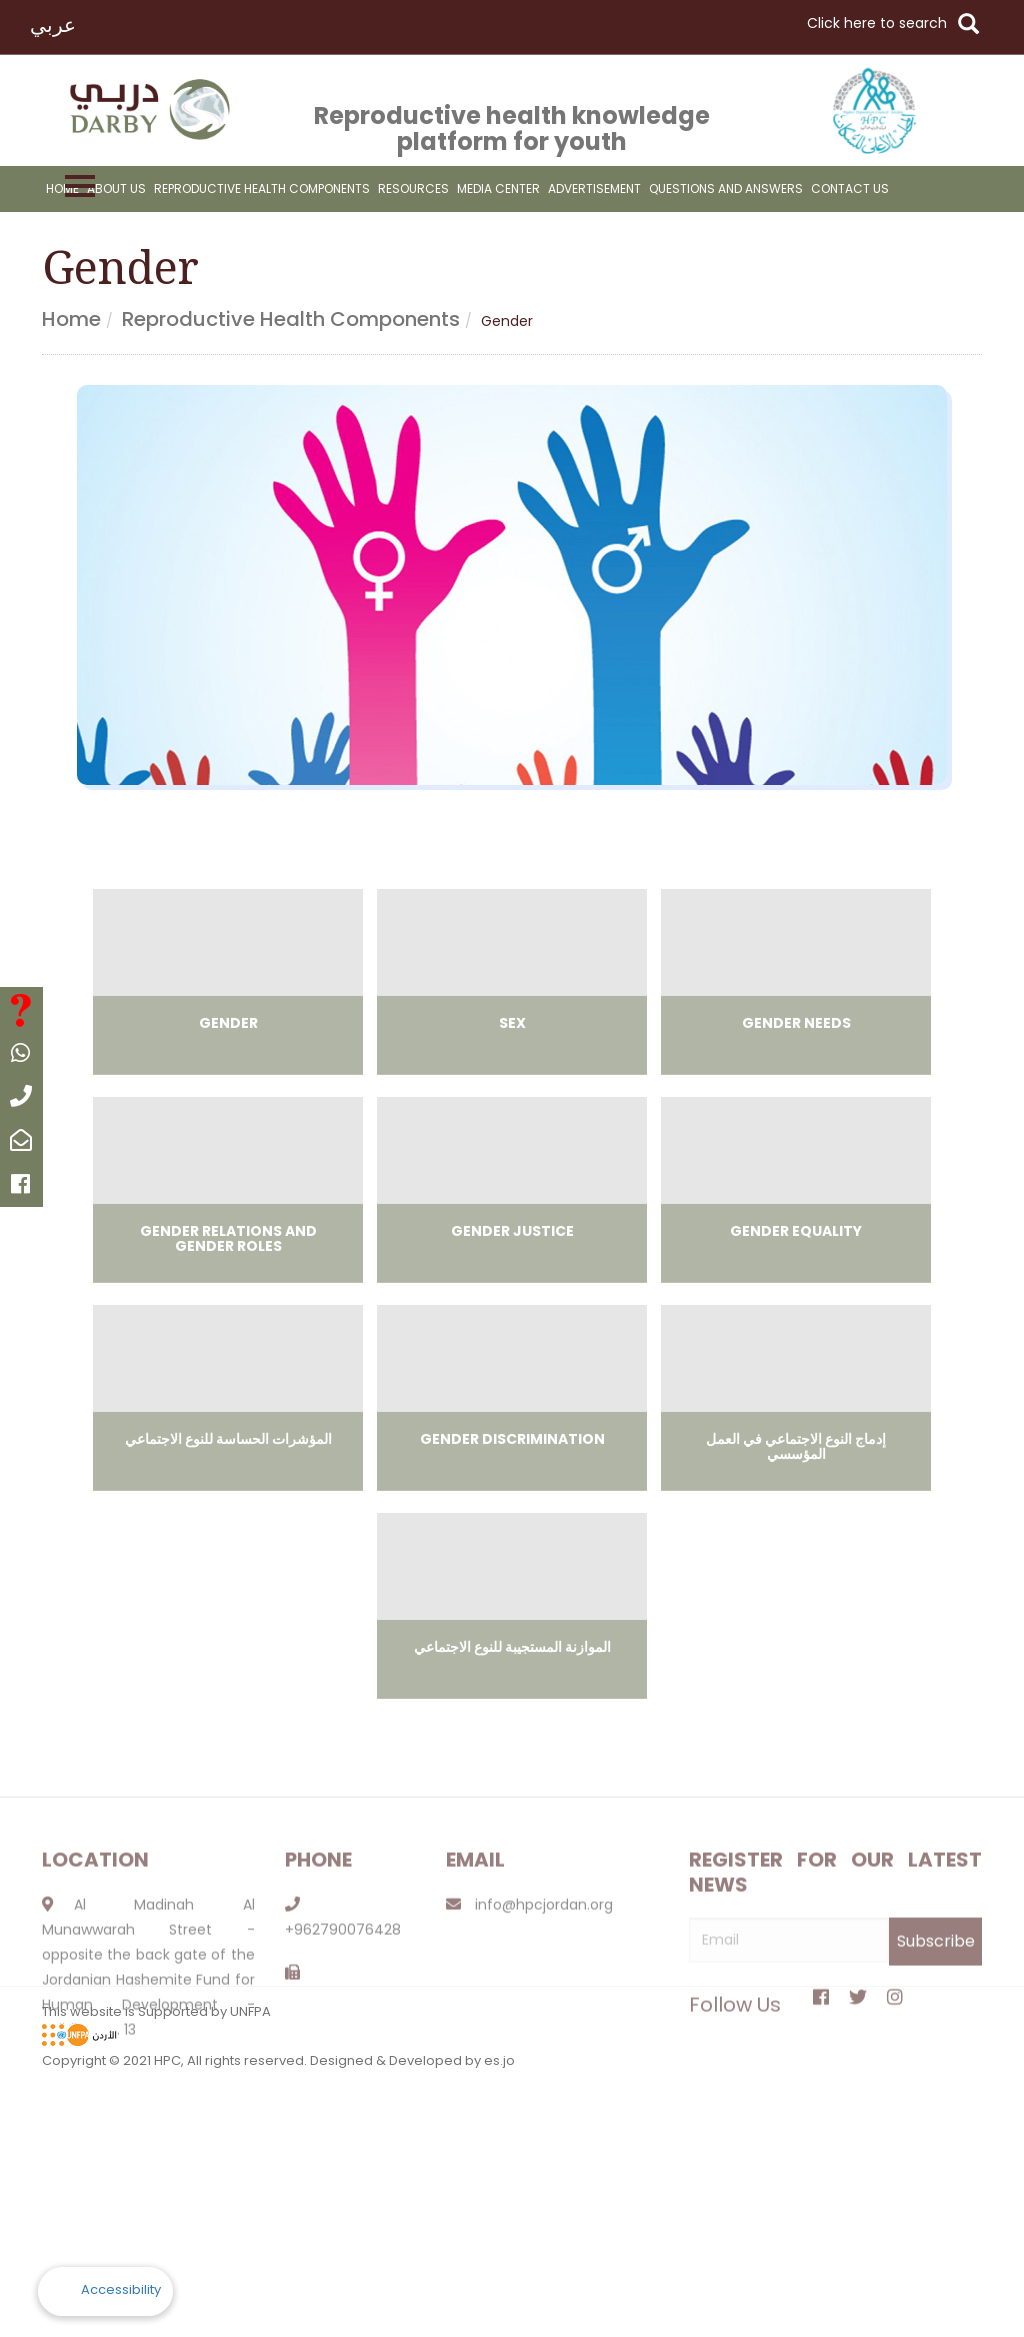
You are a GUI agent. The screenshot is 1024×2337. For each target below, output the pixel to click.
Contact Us (850, 188)
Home (62, 188)
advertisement (594, 188)
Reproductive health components (291, 319)
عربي (53, 25)
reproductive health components (262, 188)
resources (413, 188)
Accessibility (121, 2289)
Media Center (498, 188)
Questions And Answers (726, 188)
